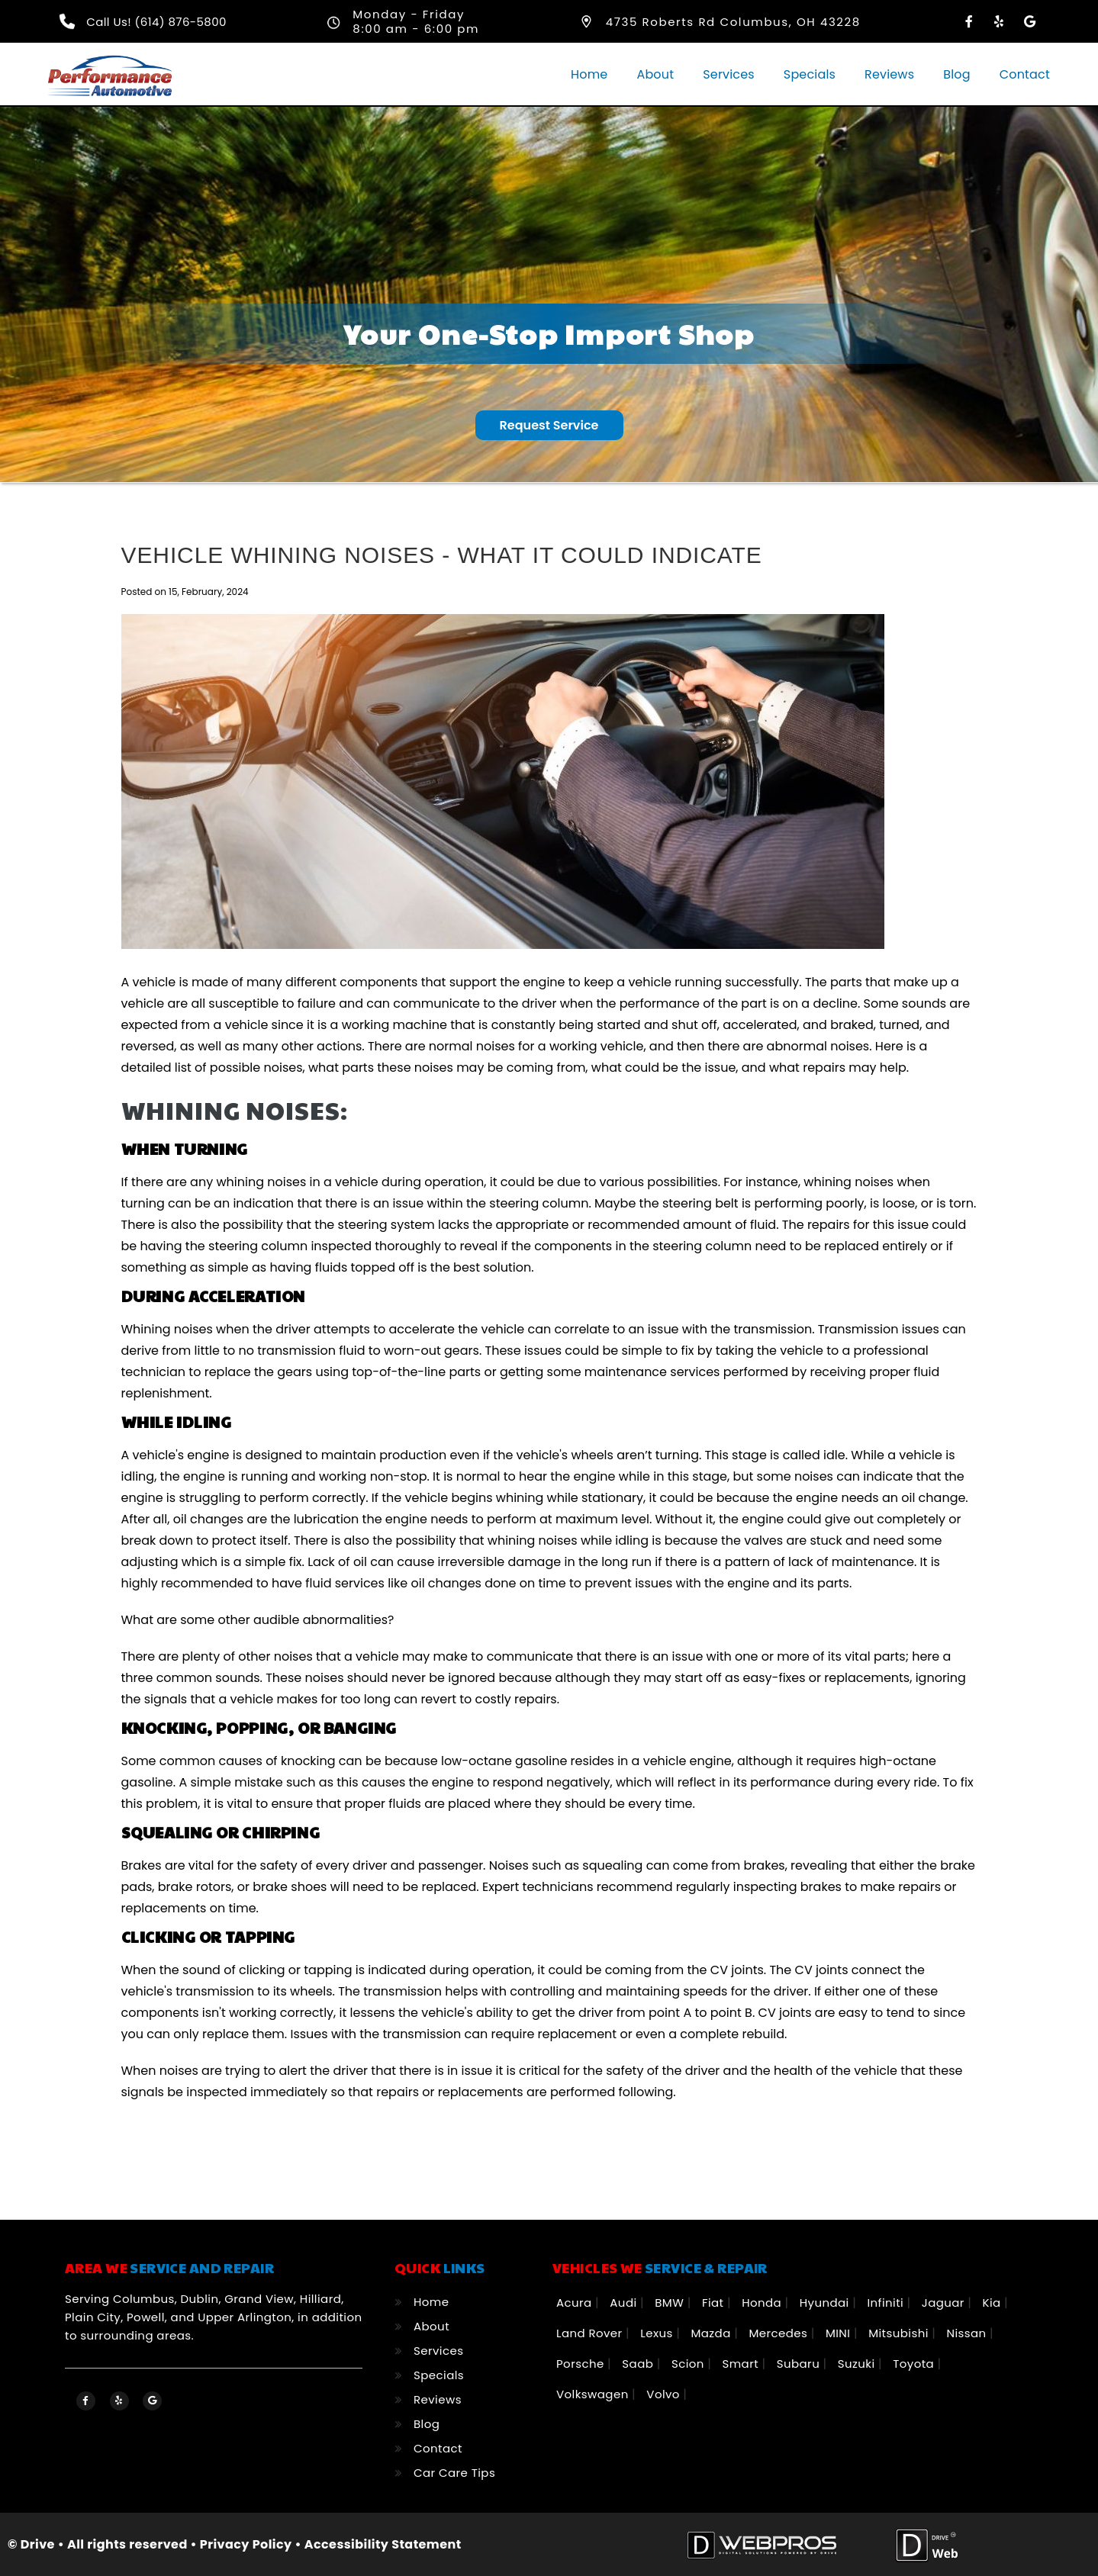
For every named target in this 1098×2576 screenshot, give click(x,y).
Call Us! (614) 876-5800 (156, 22)
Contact (1025, 74)
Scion (689, 2363)
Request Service (549, 424)
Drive (38, 2543)
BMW (671, 2302)
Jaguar (945, 2302)
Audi (625, 2302)
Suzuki (858, 2363)
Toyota (915, 2363)
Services (728, 74)
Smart (742, 2363)
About (655, 74)
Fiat (714, 2302)
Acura (575, 2302)
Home (589, 74)
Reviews (889, 74)
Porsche (581, 2363)
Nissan (968, 2332)
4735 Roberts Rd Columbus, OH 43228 (733, 22)
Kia (994, 2302)
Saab (639, 2363)
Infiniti (886, 2302)
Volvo (664, 2393)
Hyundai (826, 2302)
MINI (840, 2332)
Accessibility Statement (383, 2543)
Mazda (712, 2332)
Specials (810, 74)
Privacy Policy (246, 2543)
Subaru (800, 2363)
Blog (956, 74)
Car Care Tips (454, 2472)
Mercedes (779, 2332)
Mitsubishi (900, 2332)
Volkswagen (594, 2393)
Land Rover (591, 2332)
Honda (763, 2302)
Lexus (658, 2332)
